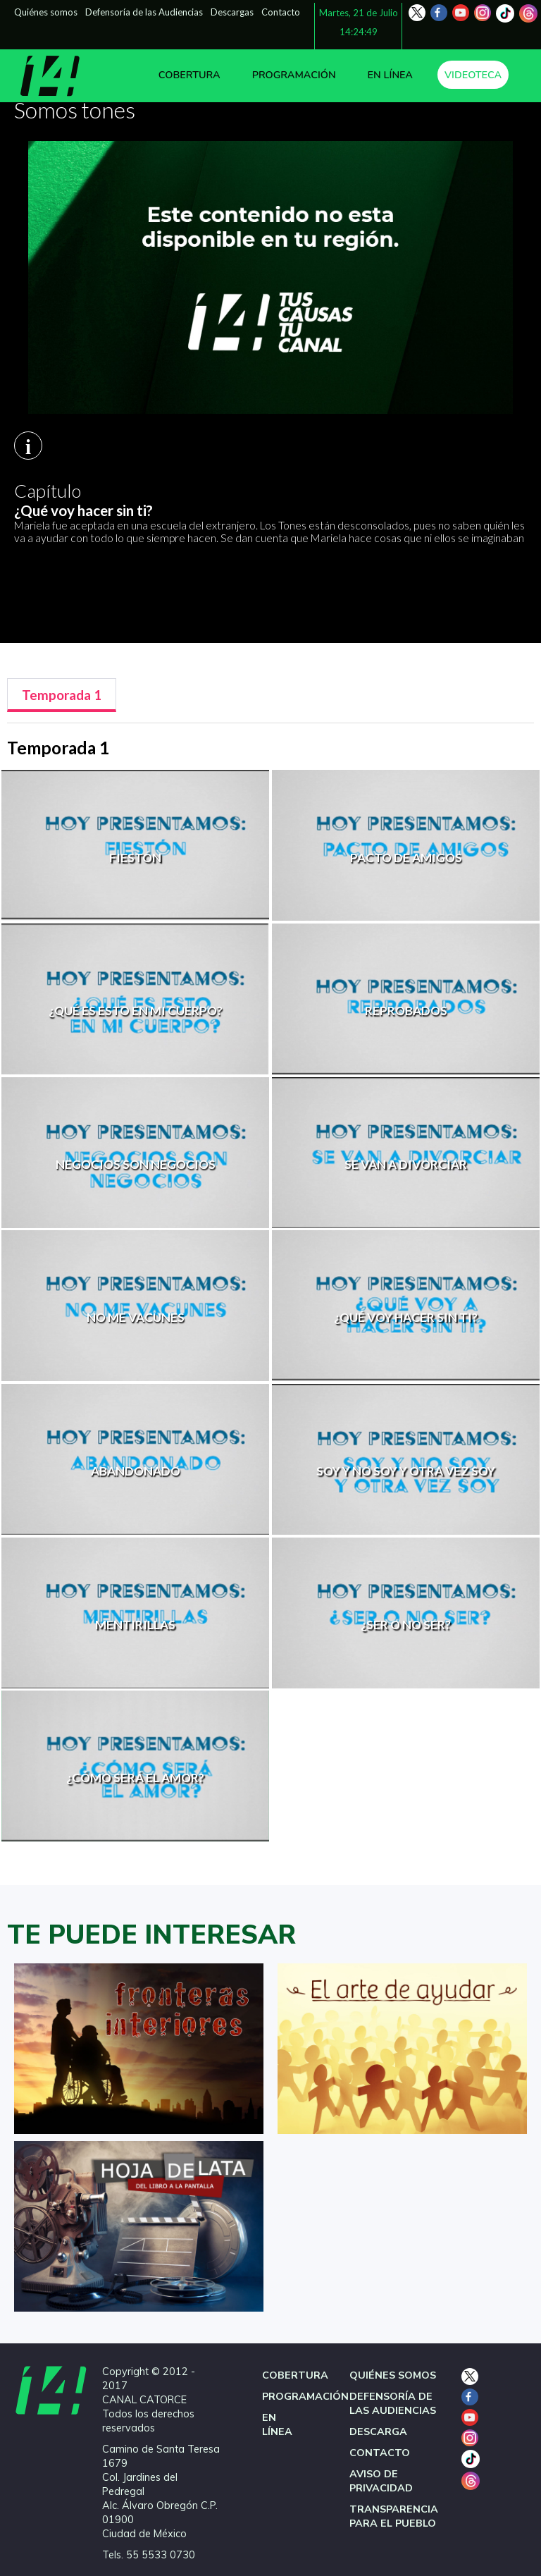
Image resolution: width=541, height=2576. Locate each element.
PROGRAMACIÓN (294, 75)
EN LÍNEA (390, 75)
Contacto (280, 12)
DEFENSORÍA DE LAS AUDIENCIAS (392, 2403)
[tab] (61, 695)
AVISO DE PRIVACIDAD (381, 2481)
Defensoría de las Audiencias (144, 12)
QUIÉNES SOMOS (392, 2375)
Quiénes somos (45, 12)
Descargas (232, 12)
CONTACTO (379, 2453)
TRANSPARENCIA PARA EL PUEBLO (393, 2516)
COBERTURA (189, 75)
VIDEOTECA (473, 75)
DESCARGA (378, 2431)
